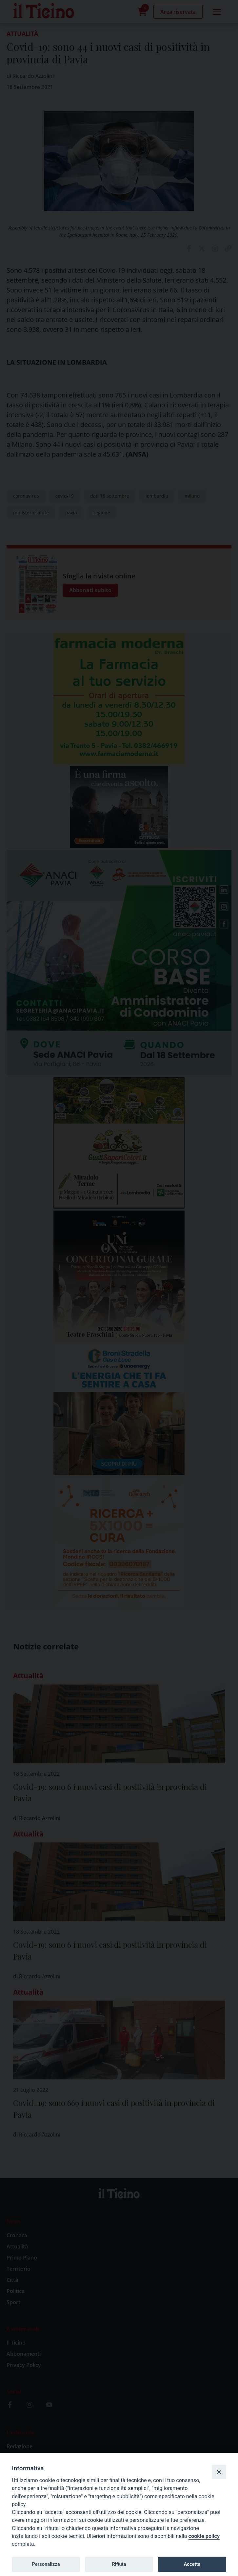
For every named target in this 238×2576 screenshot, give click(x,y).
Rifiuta (119, 2564)
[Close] (219, 2472)
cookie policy (204, 2536)
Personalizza (46, 2564)
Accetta (192, 2564)
